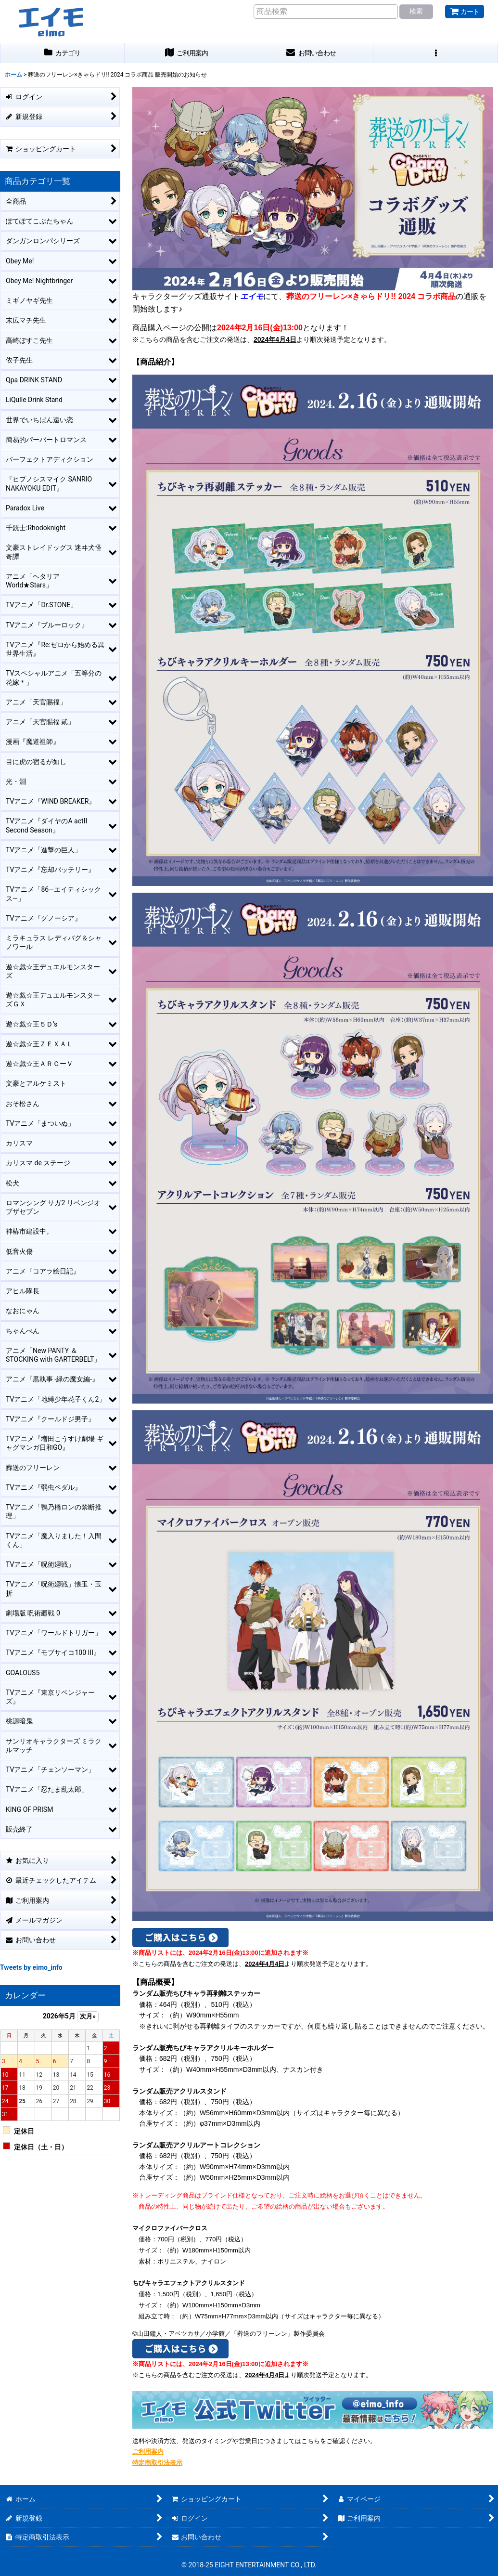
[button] (435, 53)
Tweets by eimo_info (31, 1967)
